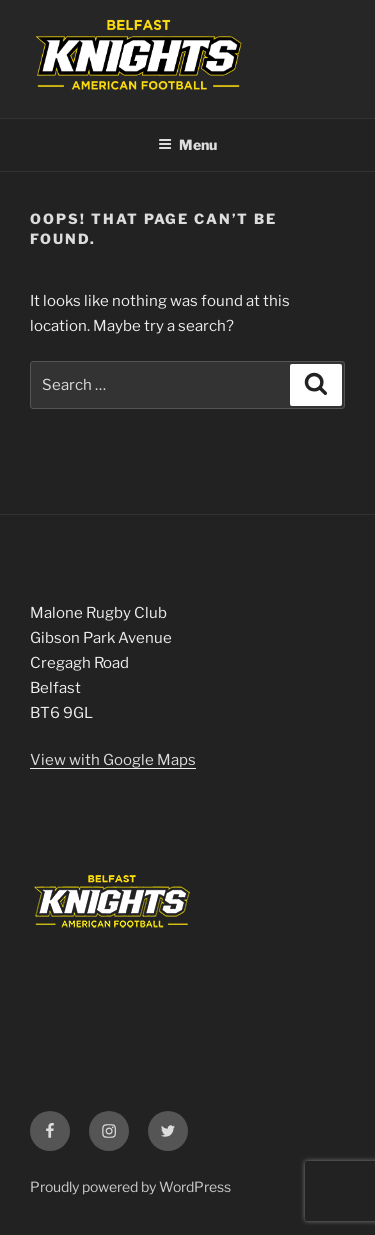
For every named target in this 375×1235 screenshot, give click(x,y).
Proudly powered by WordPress (130, 1186)
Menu (187, 144)
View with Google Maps (113, 760)
